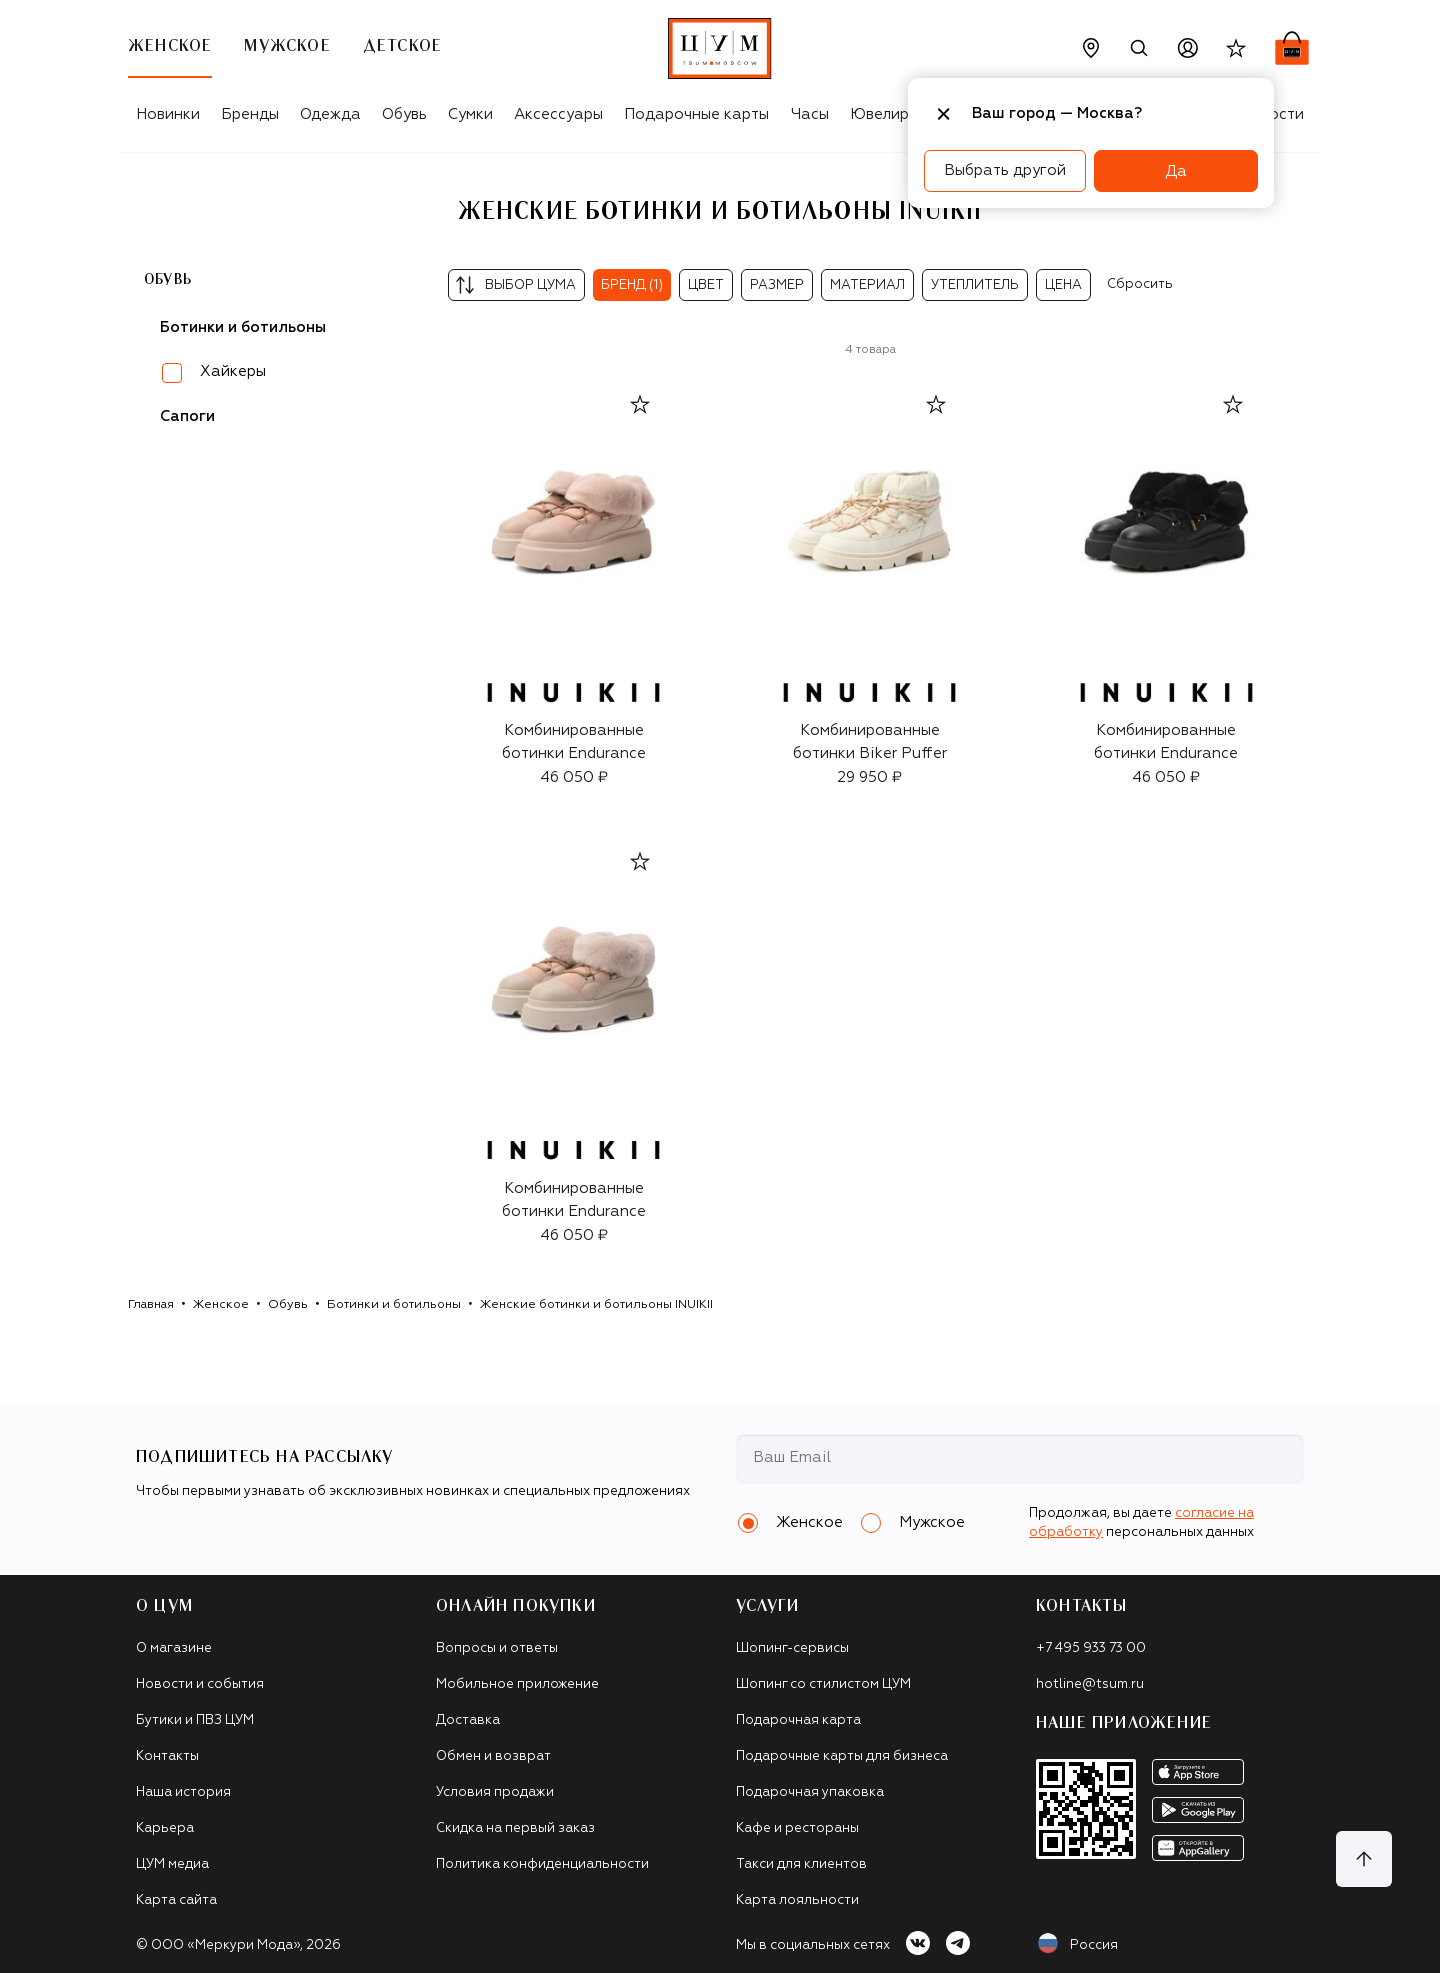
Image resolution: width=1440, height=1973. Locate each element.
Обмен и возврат (493, 1756)
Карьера (165, 1828)
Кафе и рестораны (797, 1828)
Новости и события (200, 1684)
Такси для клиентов (801, 1864)
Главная (151, 1305)
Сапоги (187, 416)
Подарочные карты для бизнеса (842, 1756)
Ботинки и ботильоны (394, 1305)
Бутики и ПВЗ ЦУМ (195, 1720)
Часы (810, 114)
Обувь (404, 114)
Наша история (183, 1792)
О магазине (174, 1648)
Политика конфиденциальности (542, 1864)
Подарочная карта (798, 1720)
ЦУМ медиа (172, 1864)
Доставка (468, 1720)
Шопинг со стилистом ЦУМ (823, 1684)
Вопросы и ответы (497, 1648)
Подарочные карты (696, 114)
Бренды (250, 114)
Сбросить (1140, 284)
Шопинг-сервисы (792, 1648)
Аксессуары (558, 114)
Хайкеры (233, 371)
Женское (221, 1305)
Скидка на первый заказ (515, 1828)
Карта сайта (176, 1900)
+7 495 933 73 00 (1091, 1648)
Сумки (470, 114)
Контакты (167, 1756)
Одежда (330, 114)
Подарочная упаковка (810, 1792)
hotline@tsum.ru (1090, 1684)
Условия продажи (495, 1792)
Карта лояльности (797, 1900)
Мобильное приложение (517, 1684)
